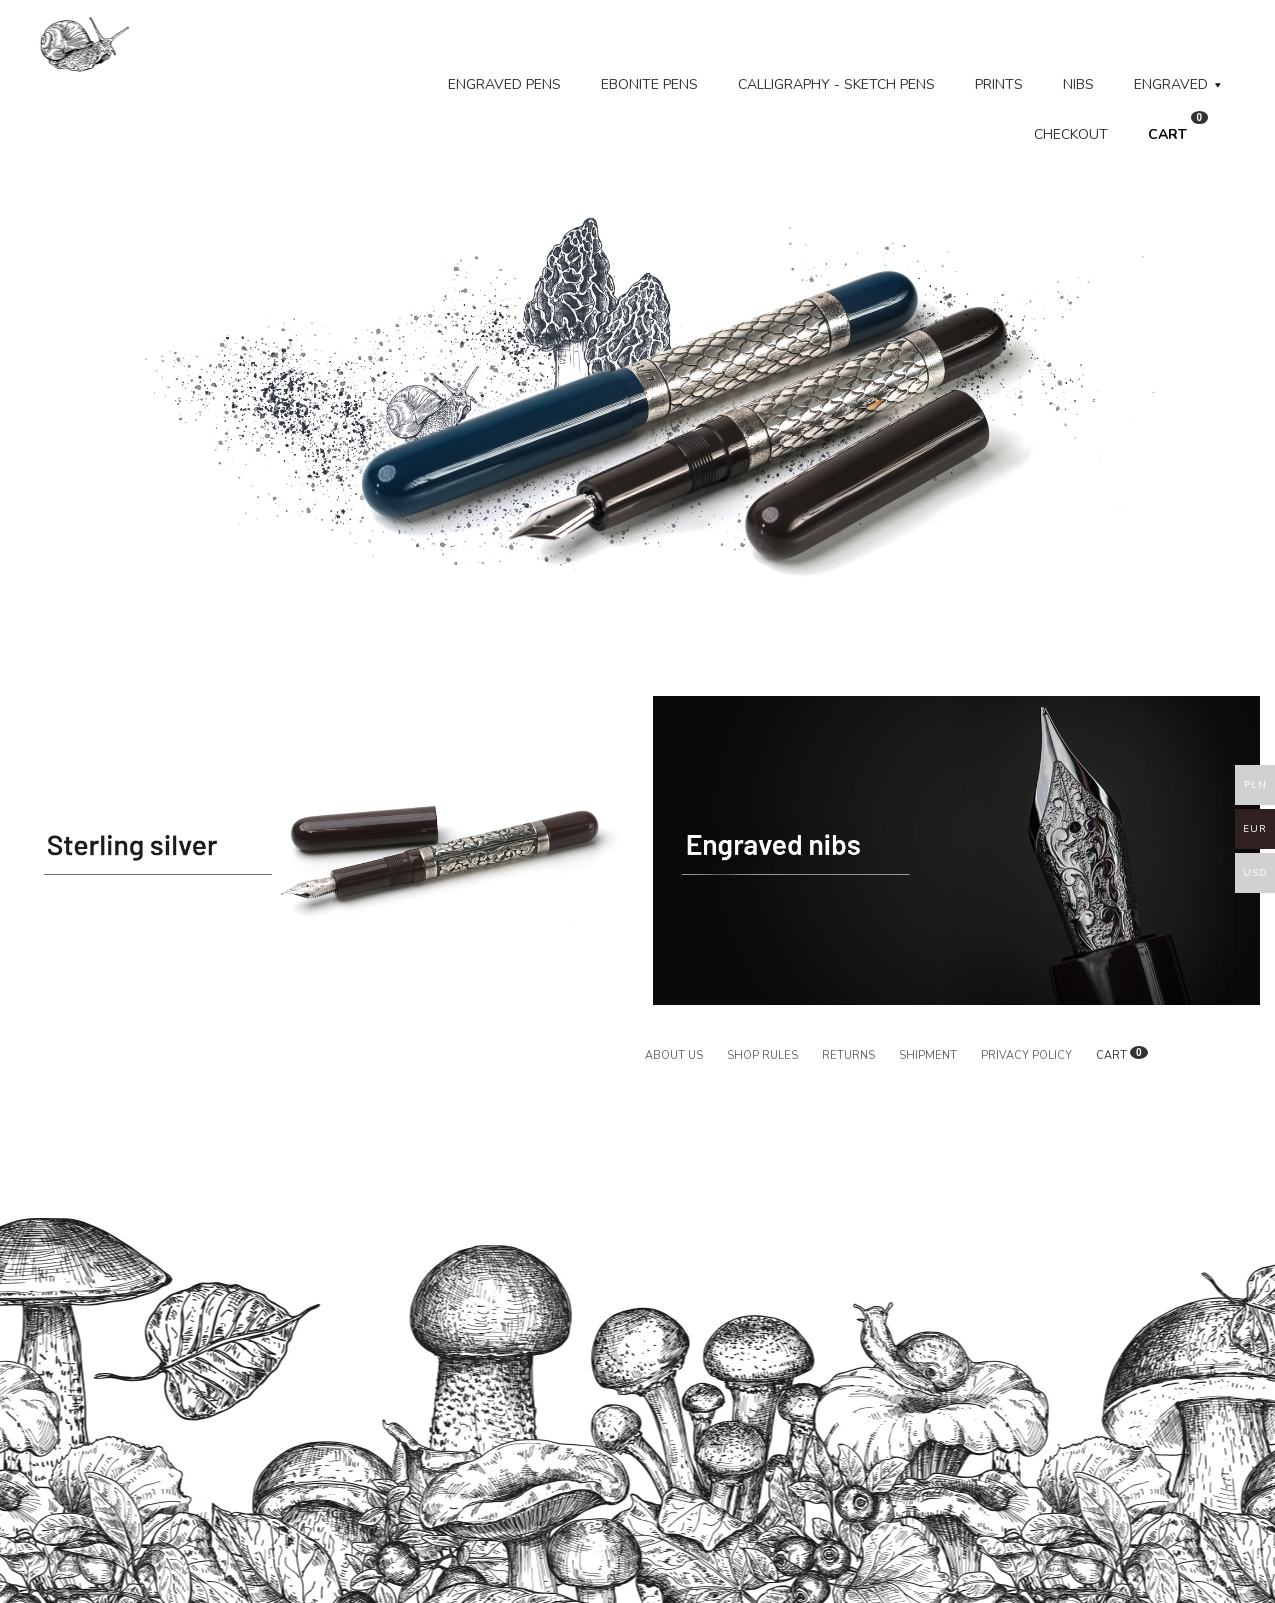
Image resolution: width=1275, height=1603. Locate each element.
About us (674, 1055)
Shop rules (762, 1055)
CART (1178, 127)
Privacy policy (1026, 1055)
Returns (848, 1055)
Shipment (928, 1055)
